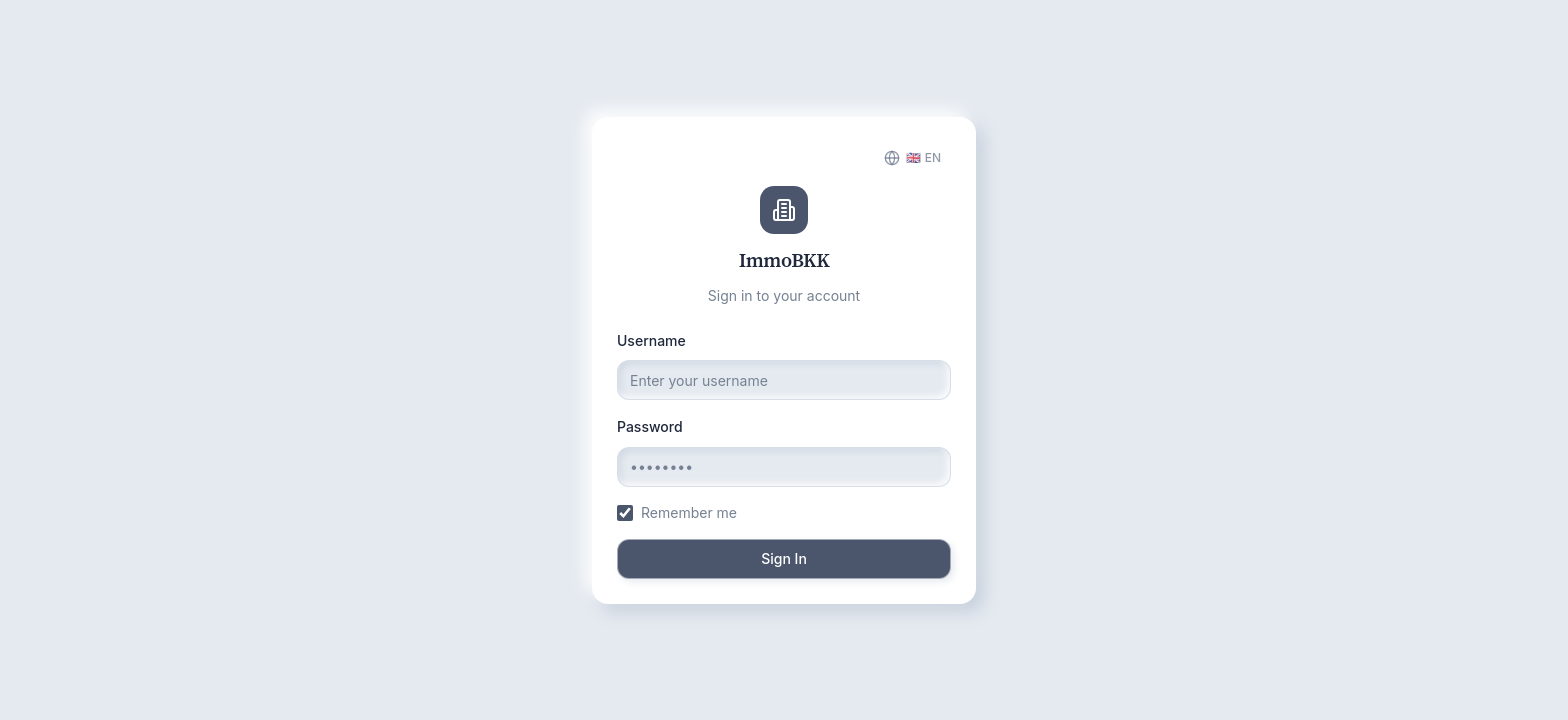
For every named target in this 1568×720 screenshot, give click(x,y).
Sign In (784, 558)
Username (651, 340)
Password (650, 426)
